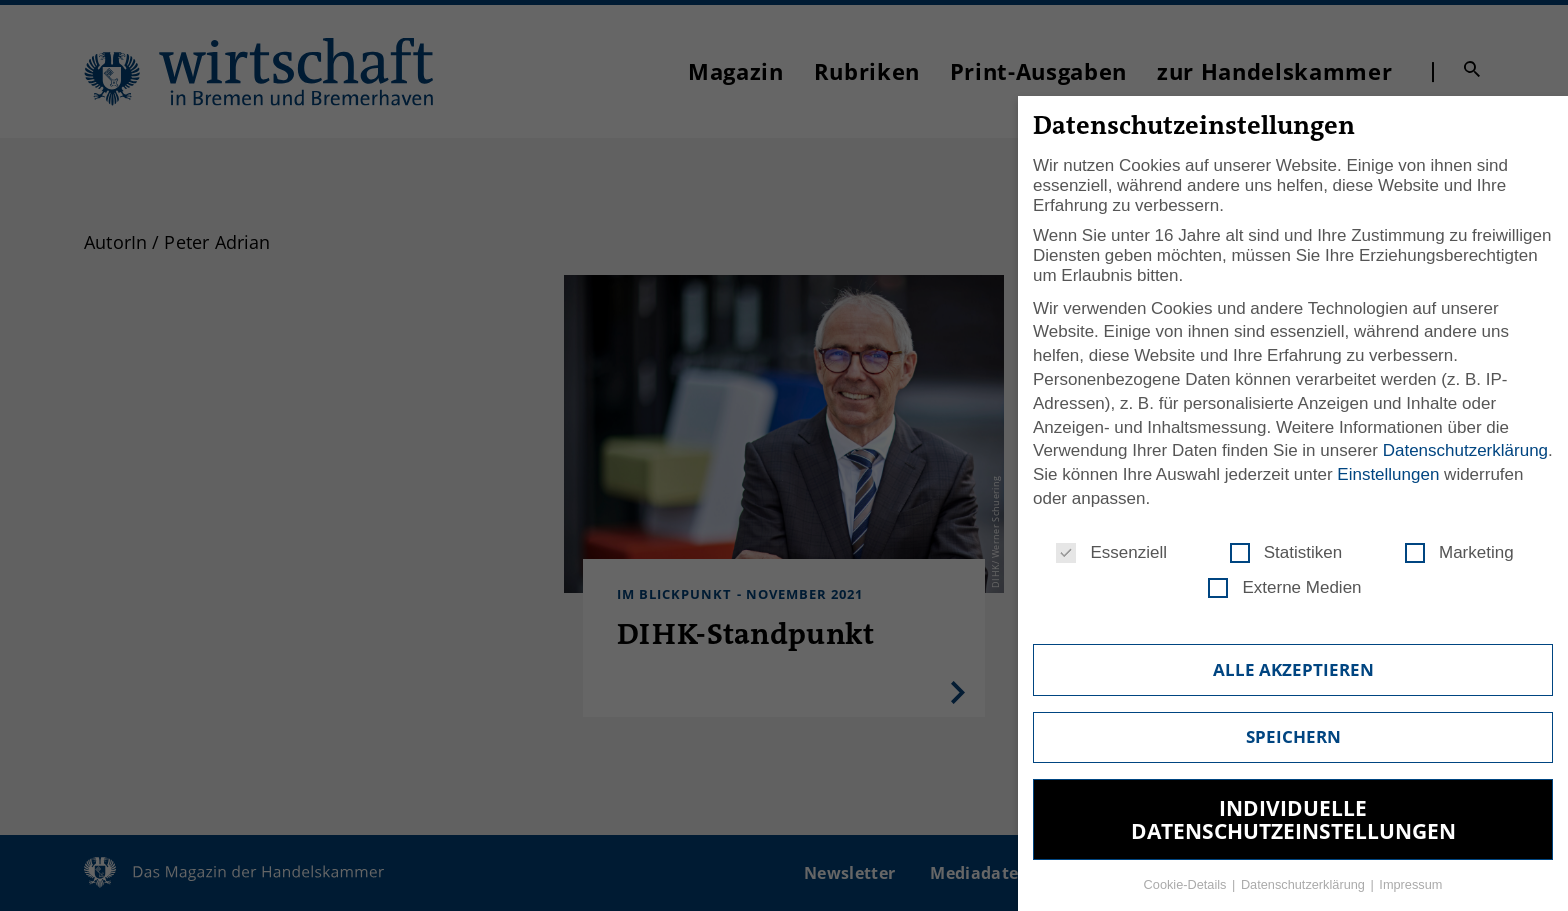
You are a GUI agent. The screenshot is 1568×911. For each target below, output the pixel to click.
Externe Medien (1284, 588)
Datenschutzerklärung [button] (1305, 884)
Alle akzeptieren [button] (1293, 669)
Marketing (1459, 553)
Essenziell (1111, 553)
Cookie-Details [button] (1187, 884)
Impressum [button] (1410, 884)
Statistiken (1286, 553)
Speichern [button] (1293, 736)
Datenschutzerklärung (1465, 450)
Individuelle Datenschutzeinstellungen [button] (1293, 819)
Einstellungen (1388, 474)
